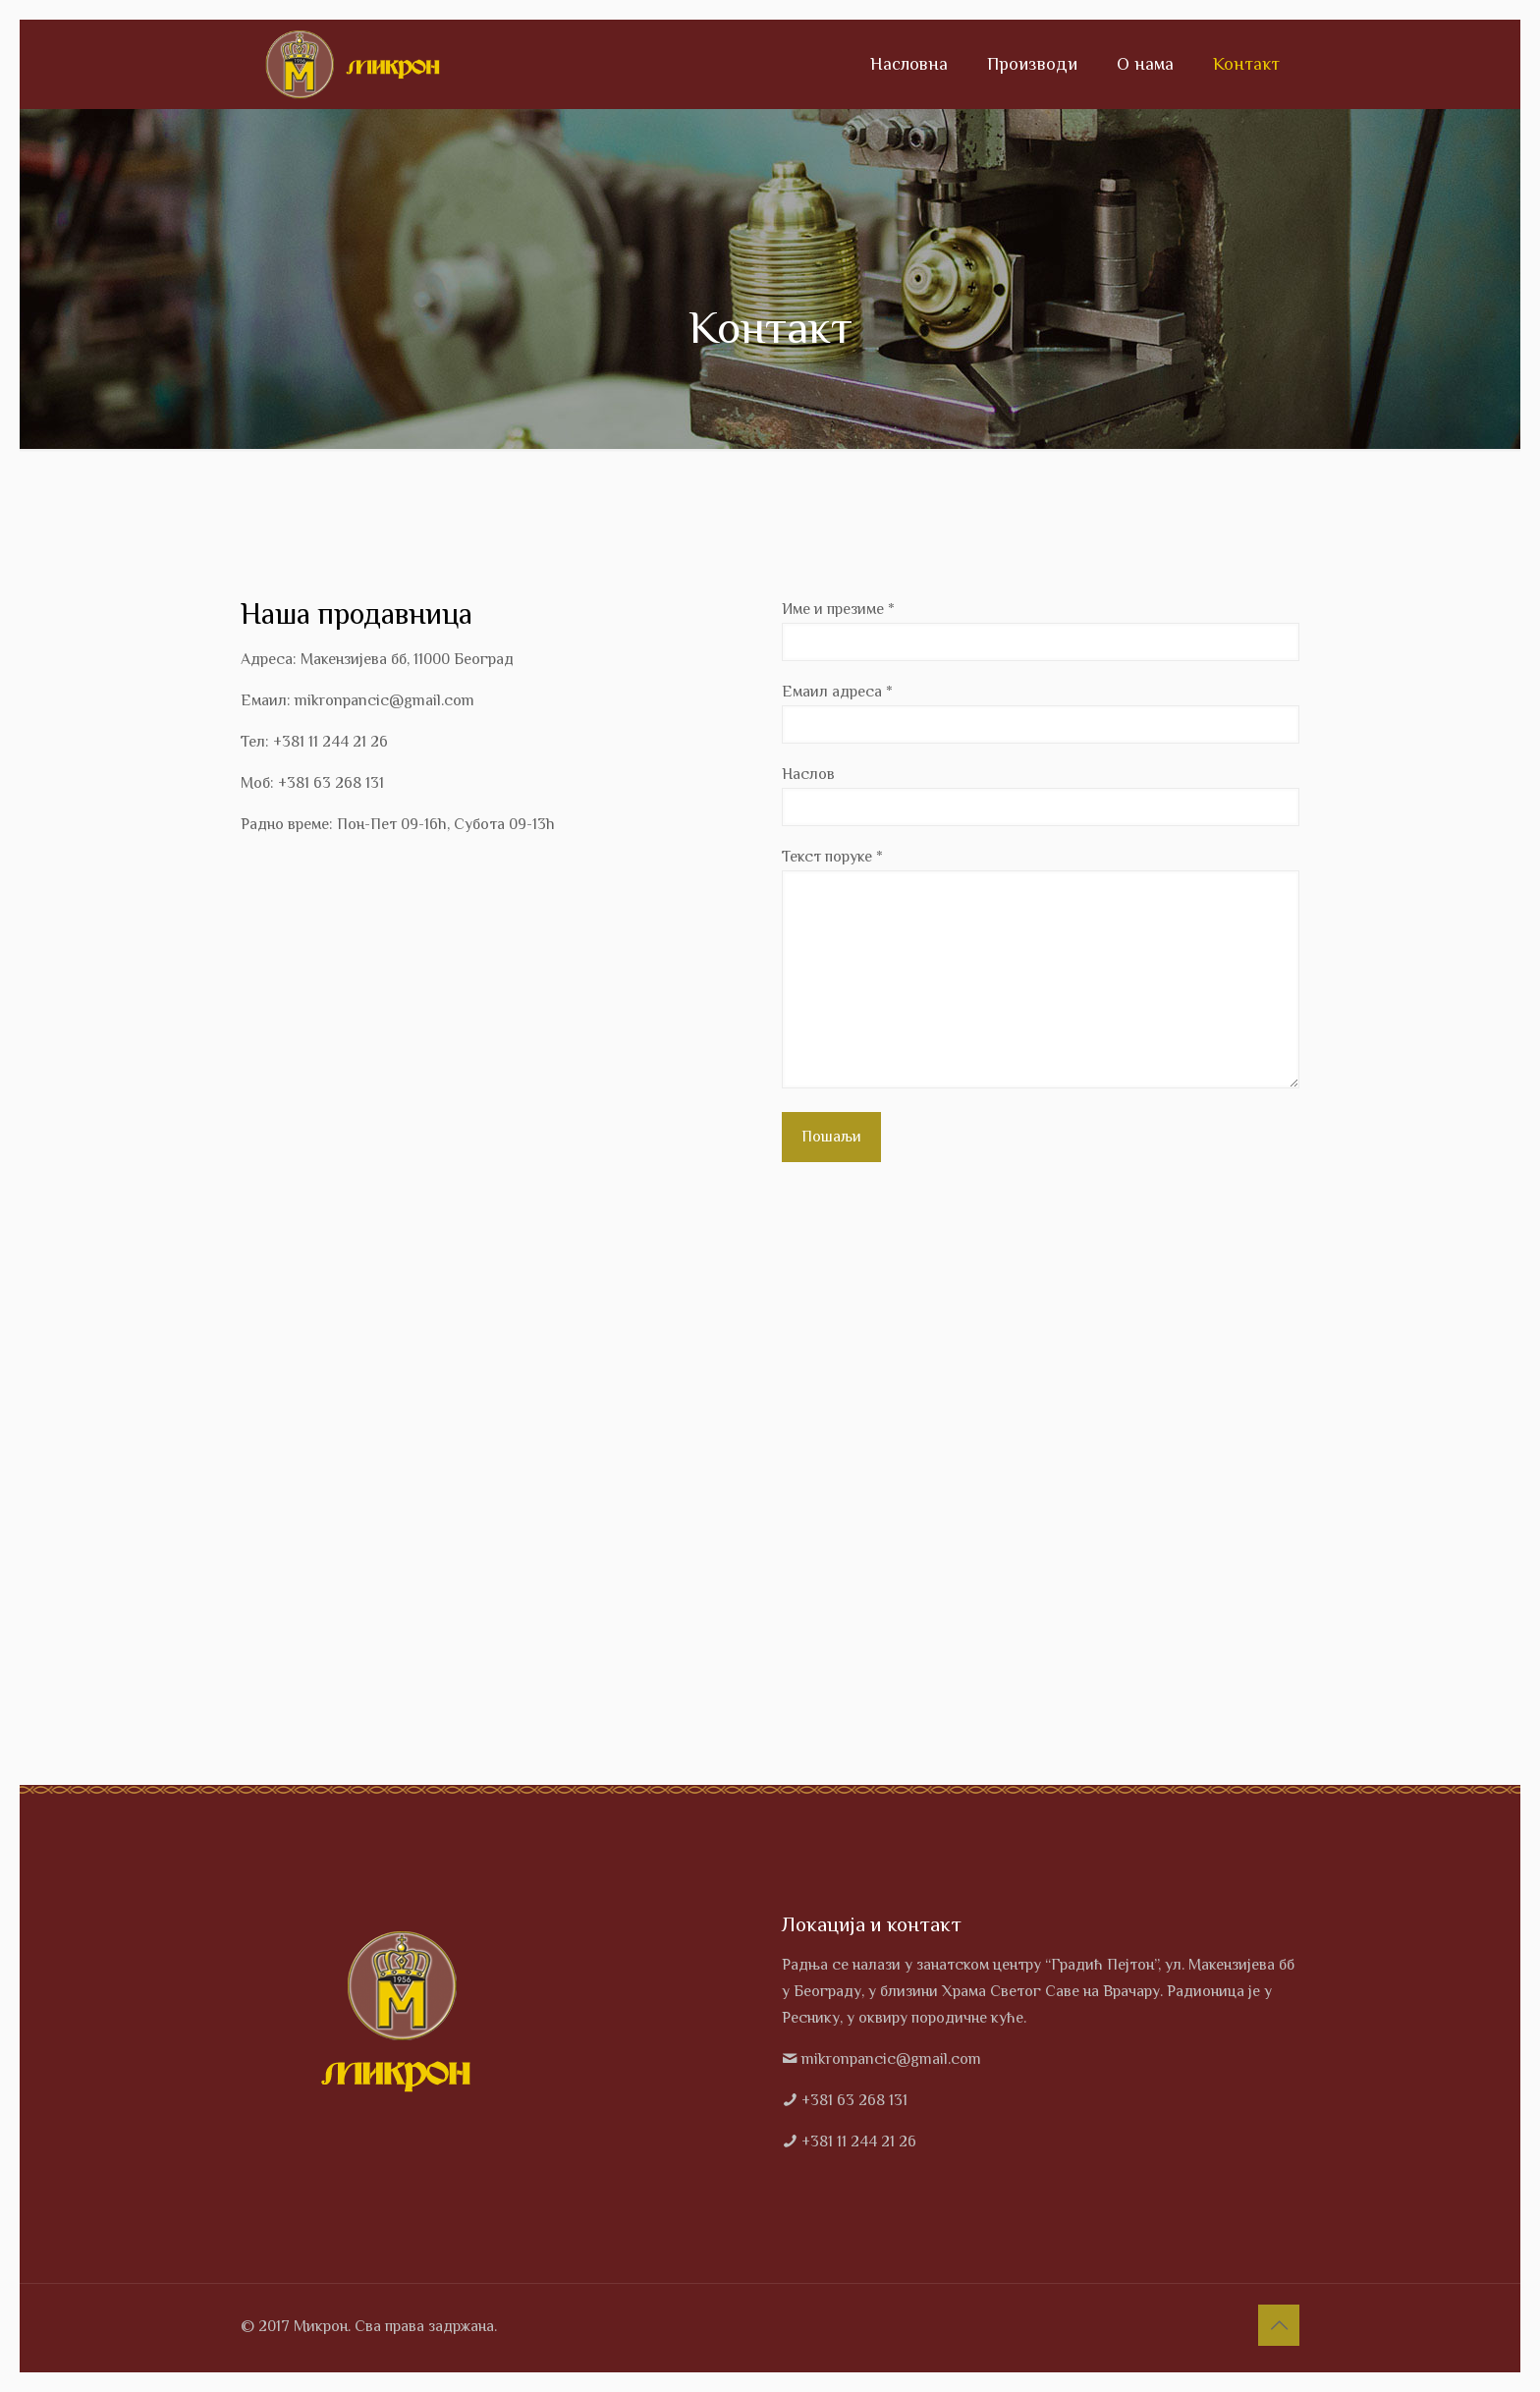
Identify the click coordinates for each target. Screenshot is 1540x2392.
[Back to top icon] (1278, 2325)
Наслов (1040, 795)
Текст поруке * (1040, 968)
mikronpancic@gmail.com (891, 2059)
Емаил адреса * (1040, 713)
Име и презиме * (1040, 630)
